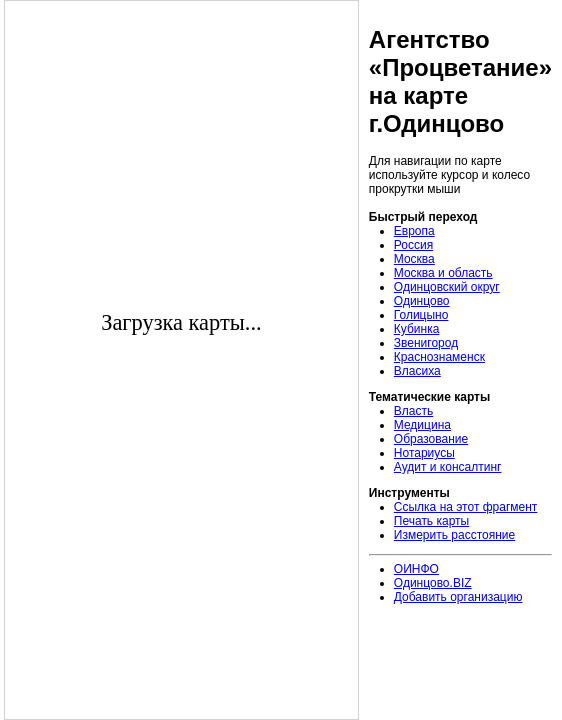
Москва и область (443, 273)
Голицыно (421, 315)
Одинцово (422, 301)
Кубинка (417, 329)
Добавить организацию (458, 597)
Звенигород (426, 343)
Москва (414, 259)
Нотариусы (424, 453)
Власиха (417, 371)
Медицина (422, 425)
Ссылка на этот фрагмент (466, 507)
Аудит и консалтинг (448, 467)
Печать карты (431, 521)
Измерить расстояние (454, 535)
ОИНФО (416, 569)
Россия (413, 245)
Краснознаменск (439, 357)
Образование (431, 439)
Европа (414, 231)
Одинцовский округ (447, 287)
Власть (413, 411)
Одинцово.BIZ (433, 583)
